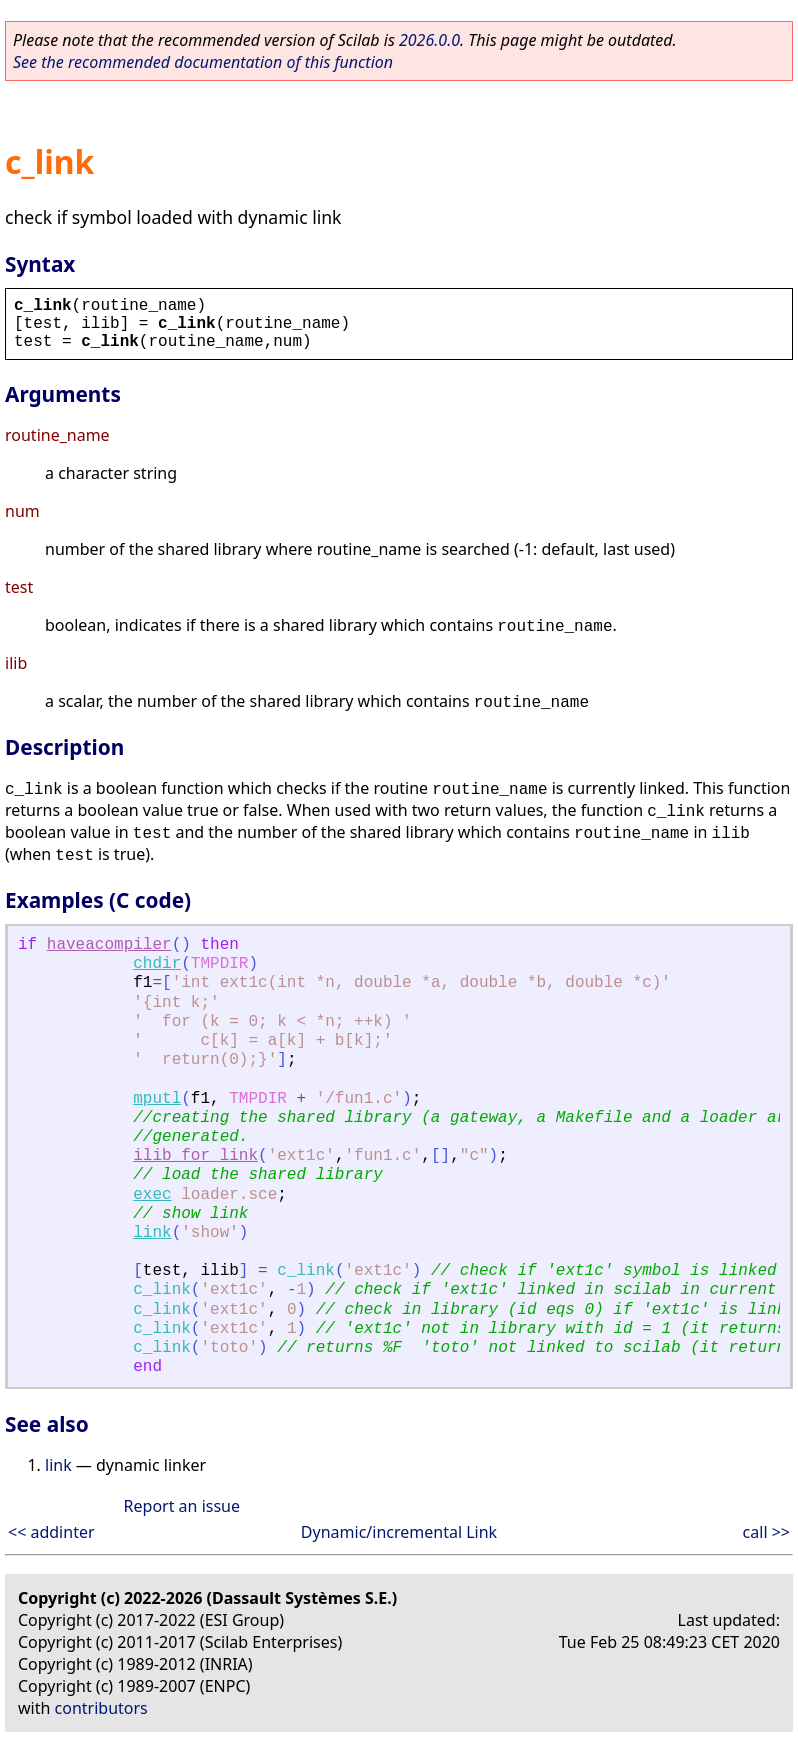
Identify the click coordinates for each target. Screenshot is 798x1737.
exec (152, 1195)
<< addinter (51, 1532)
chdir (157, 964)
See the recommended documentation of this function (203, 62)
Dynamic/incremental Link (399, 1532)
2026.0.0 (429, 40)
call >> (766, 1532)
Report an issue (182, 1506)
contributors (101, 1708)
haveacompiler (109, 945)
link (152, 1233)
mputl (157, 1099)
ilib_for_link (195, 1156)
